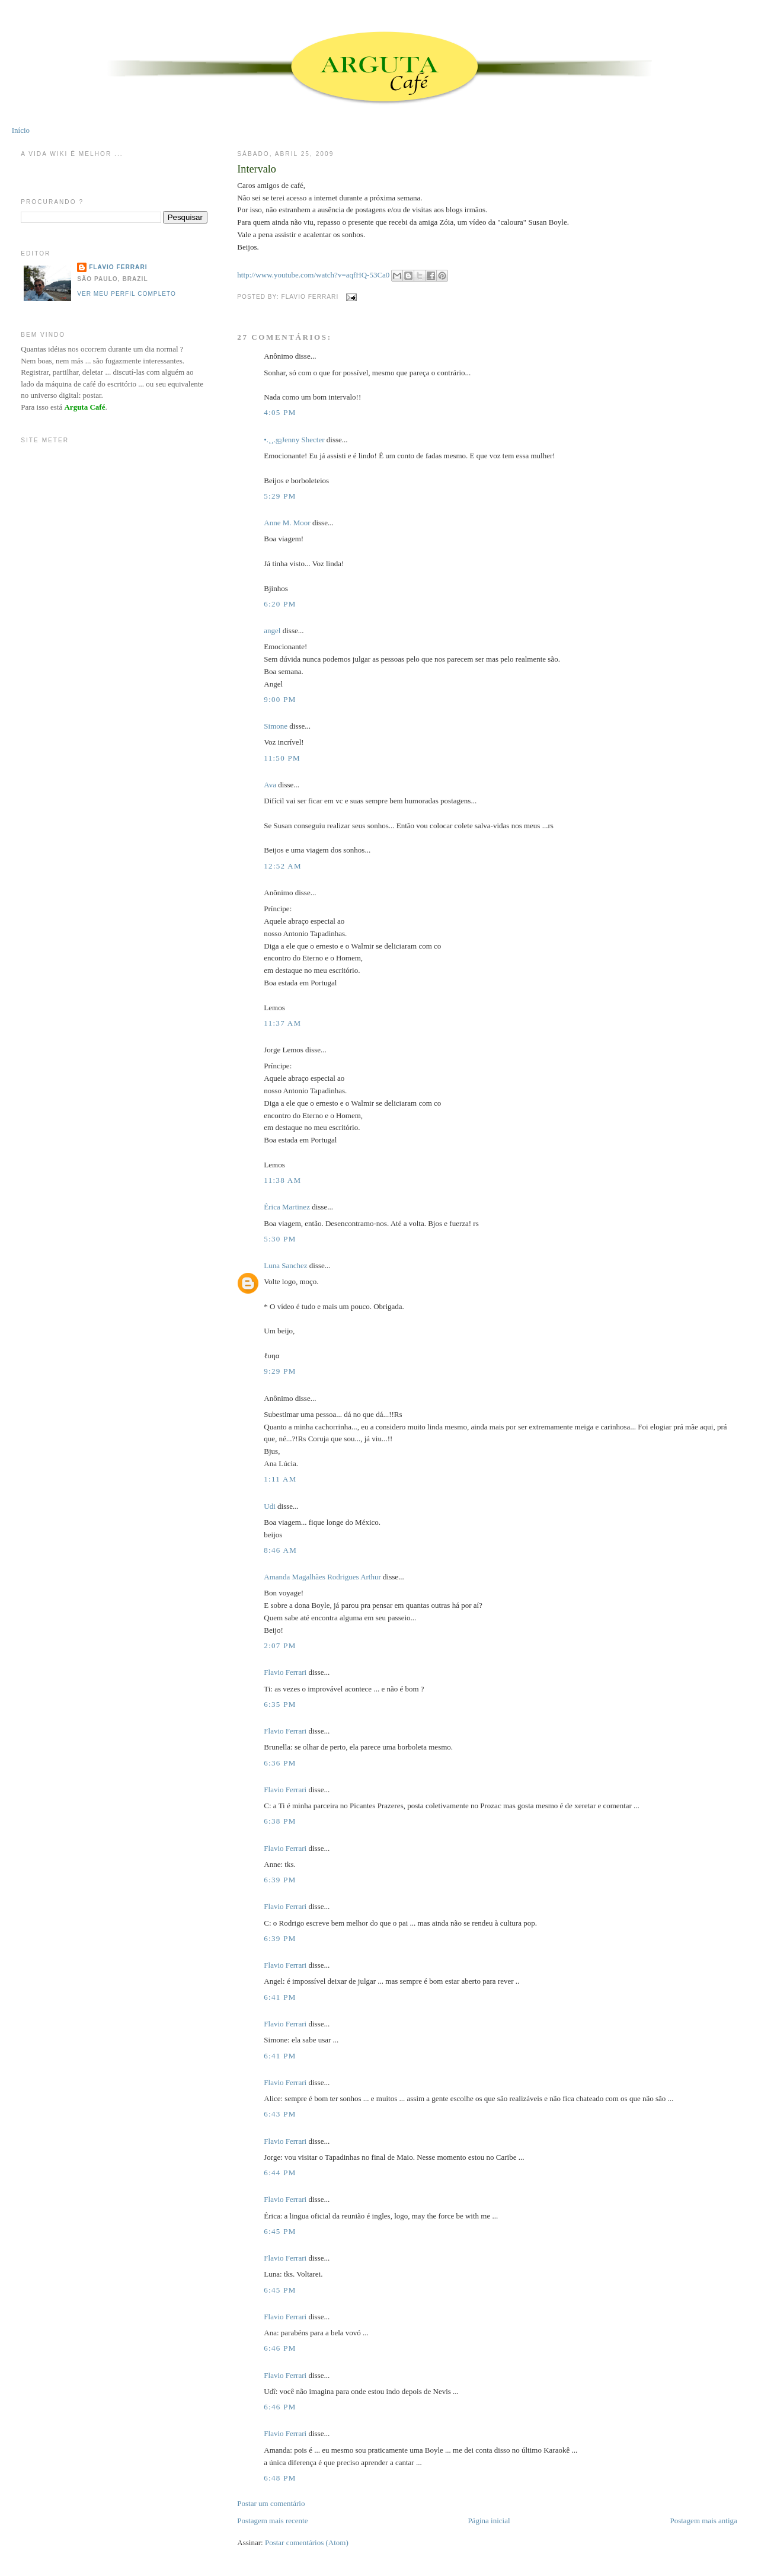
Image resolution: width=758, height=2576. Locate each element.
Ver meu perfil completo (126, 294)
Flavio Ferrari (285, 1672)
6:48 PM (280, 2477)
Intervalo (256, 169)
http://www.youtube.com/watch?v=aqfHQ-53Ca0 (313, 274)
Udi (270, 1506)
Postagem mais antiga (703, 2520)
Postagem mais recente (272, 2520)
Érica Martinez (287, 1206)
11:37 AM (282, 1023)
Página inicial (489, 2520)
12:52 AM (283, 865)
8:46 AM (280, 1550)
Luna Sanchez (285, 1265)
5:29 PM (280, 495)
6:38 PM (280, 1821)
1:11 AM (280, 1478)
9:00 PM (280, 699)
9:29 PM (280, 1371)
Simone (275, 726)
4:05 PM (280, 412)
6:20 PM (280, 603)
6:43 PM (280, 2113)
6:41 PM (280, 1997)
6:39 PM (280, 1879)
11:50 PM (282, 758)
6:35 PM (280, 1704)
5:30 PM (280, 1238)
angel (272, 630)
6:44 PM (280, 2172)
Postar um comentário (271, 2503)
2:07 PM (280, 1645)
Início (21, 130)
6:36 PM (280, 1762)
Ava (270, 784)
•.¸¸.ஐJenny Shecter (294, 439)
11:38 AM (282, 1180)
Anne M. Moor (287, 522)
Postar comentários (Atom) (306, 2542)
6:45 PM (280, 2231)
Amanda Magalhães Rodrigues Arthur (322, 1576)
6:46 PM (280, 2348)
